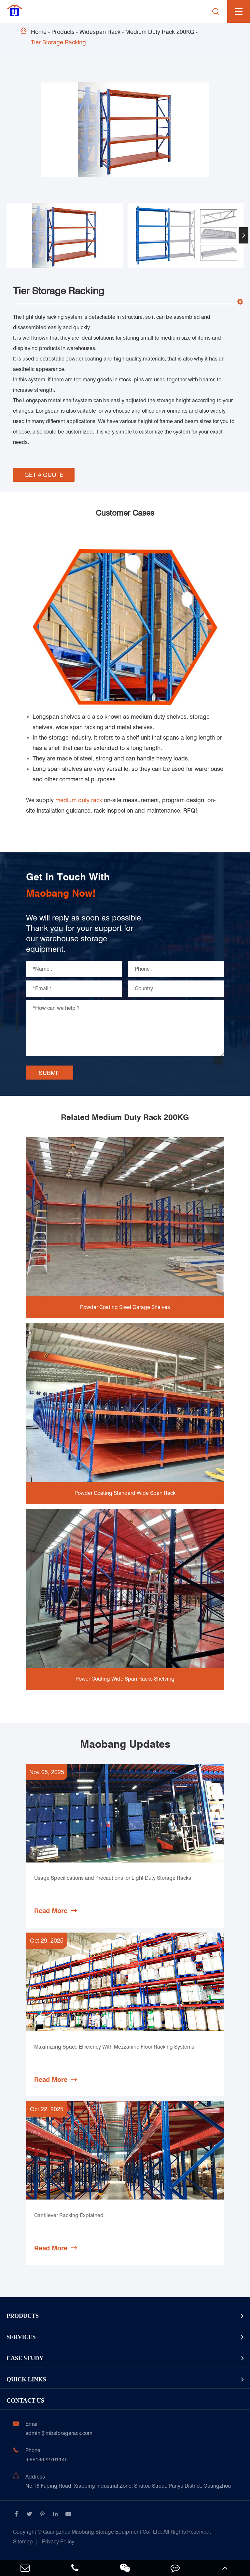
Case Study (25, 2358)
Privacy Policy (58, 2542)
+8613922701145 (46, 2459)
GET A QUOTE (43, 474)
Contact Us (25, 2400)
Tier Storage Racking (58, 42)
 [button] (243, 235)
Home (39, 31)
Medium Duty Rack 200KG (159, 31)
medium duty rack (78, 800)
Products (63, 31)
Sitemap (23, 2542)
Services (21, 2337)
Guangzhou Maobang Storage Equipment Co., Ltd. (112, 2532)
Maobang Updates (125, 1744)
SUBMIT (50, 1072)
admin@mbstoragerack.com (58, 2433)
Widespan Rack (99, 31)
